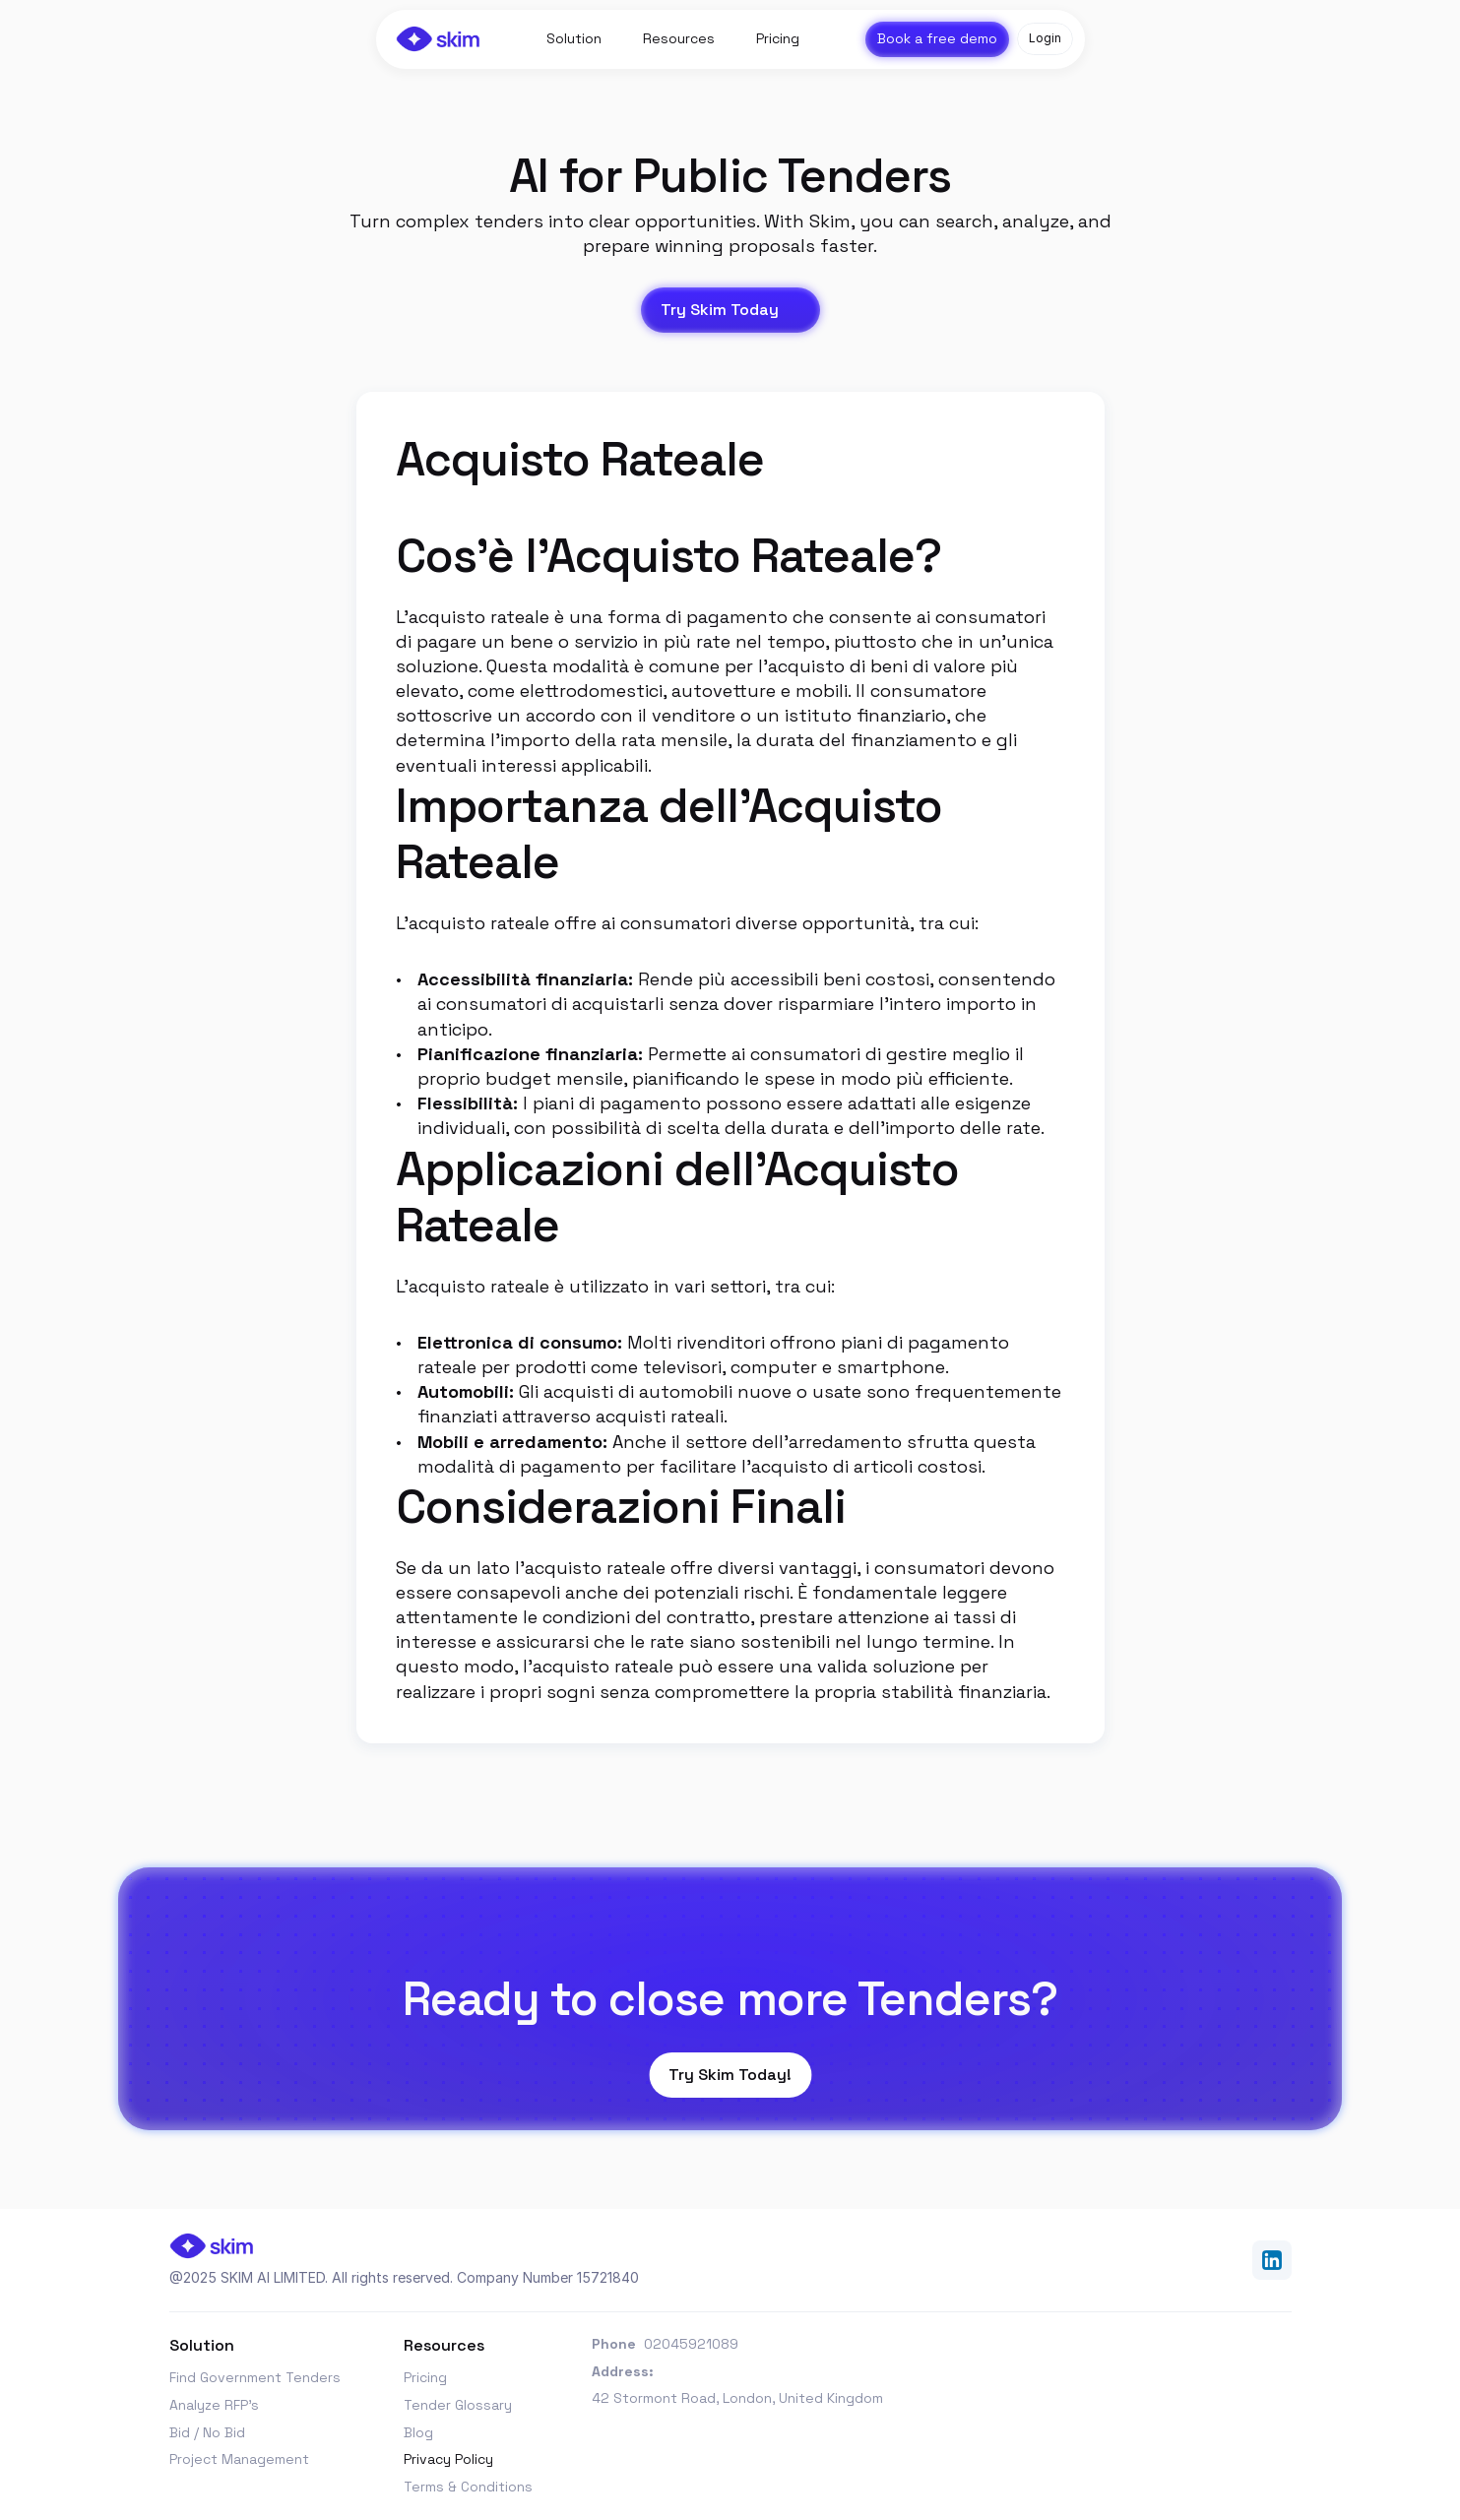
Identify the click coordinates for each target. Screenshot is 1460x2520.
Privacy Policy (448, 2459)
